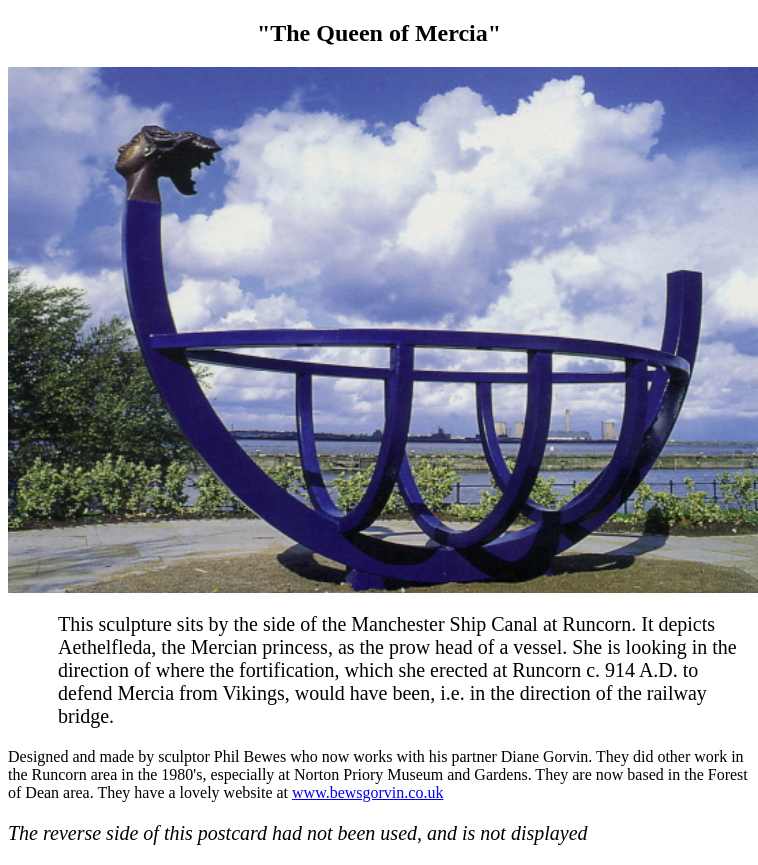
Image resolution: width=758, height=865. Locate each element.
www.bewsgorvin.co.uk (367, 792)
